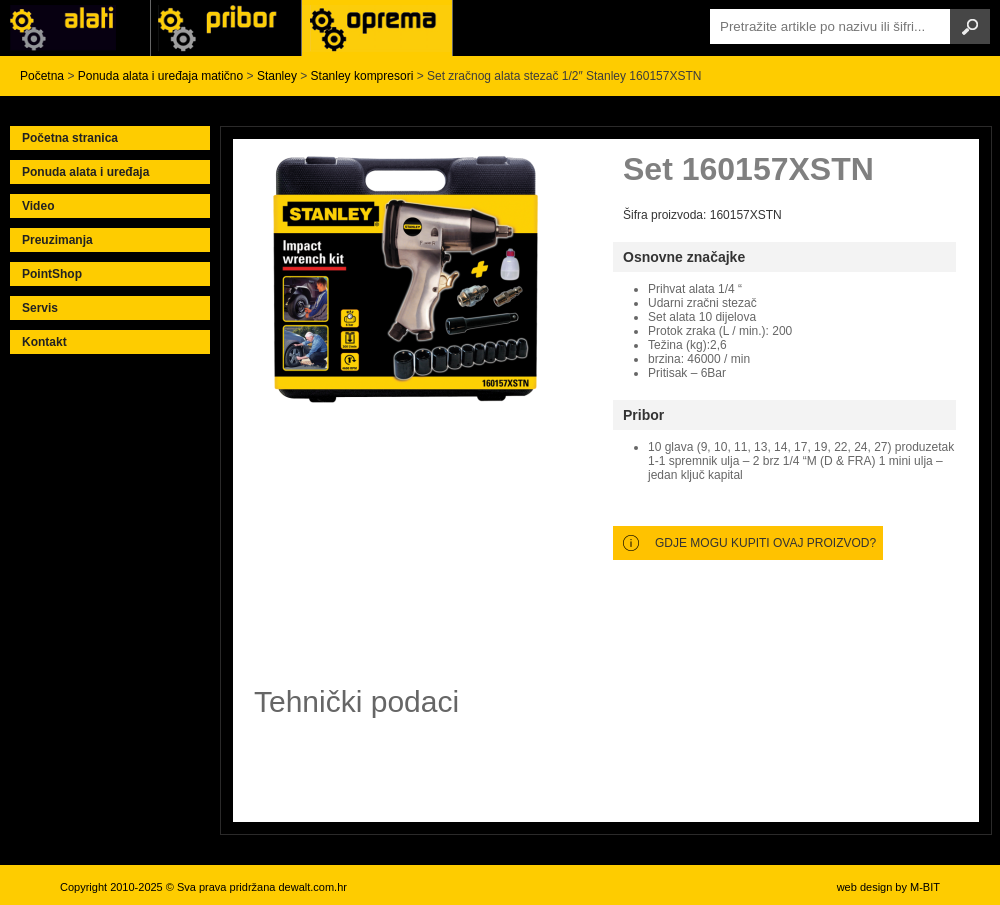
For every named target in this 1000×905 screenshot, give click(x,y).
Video (38, 206)
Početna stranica (70, 138)
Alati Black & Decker (226, 28)
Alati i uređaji (75, 28)
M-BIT (925, 887)
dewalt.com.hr (312, 887)
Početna (42, 76)
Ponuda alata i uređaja (85, 172)
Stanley (277, 76)
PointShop (52, 274)
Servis (40, 308)
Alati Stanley (377, 28)
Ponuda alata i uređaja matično (160, 76)
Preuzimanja (57, 240)
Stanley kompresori (362, 76)
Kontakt (44, 342)
